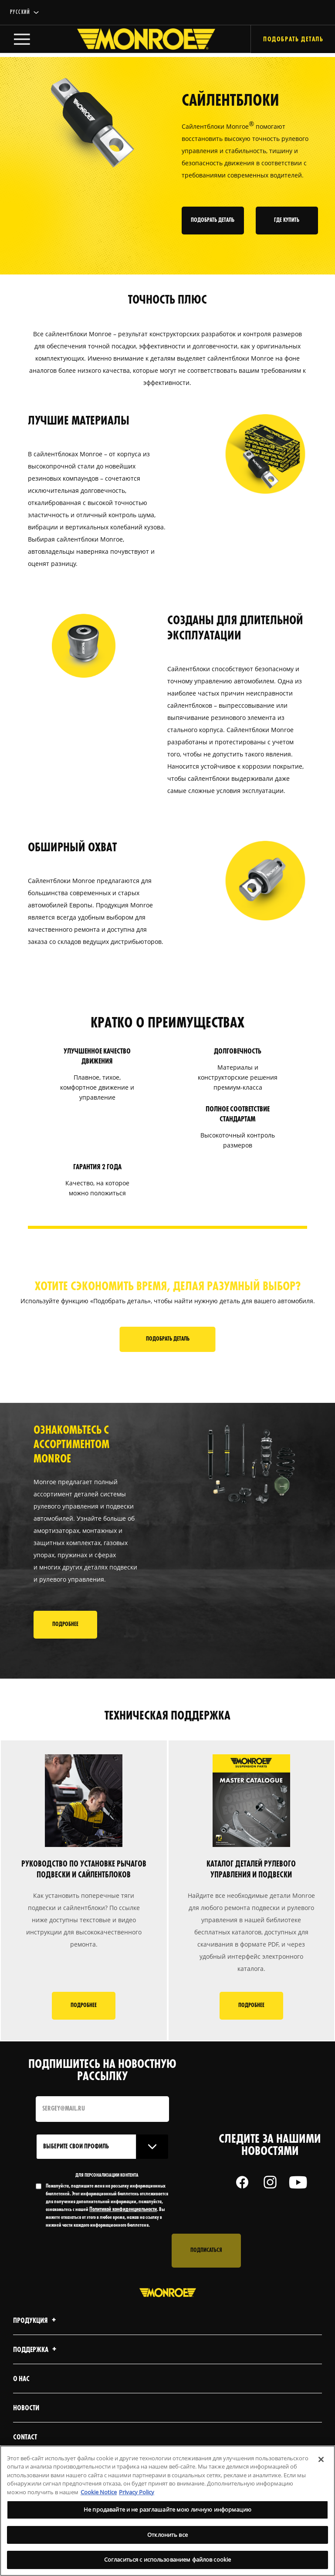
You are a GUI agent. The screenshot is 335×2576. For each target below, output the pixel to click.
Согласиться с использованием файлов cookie (167, 2559)
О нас (21, 2382)
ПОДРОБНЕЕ (65, 1627)
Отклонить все (167, 2535)
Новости (26, 2411)
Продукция (35, 2324)
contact (25, 2440)
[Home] (137, 41)
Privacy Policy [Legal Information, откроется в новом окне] (136, 2492)
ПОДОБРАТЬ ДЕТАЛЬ (214, 221)
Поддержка (36, 2353)
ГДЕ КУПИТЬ (288, 221)
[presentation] (102, 2254)
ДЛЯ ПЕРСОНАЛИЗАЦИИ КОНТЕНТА (107, 2178)
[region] (167, 2511)
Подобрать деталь (167, 1340)
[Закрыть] (321, 2459)
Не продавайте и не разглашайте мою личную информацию (167, 2509)
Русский (20, 12)
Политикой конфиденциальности (123, 2212)
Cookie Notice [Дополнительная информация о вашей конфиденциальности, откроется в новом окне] (99, 2492)
